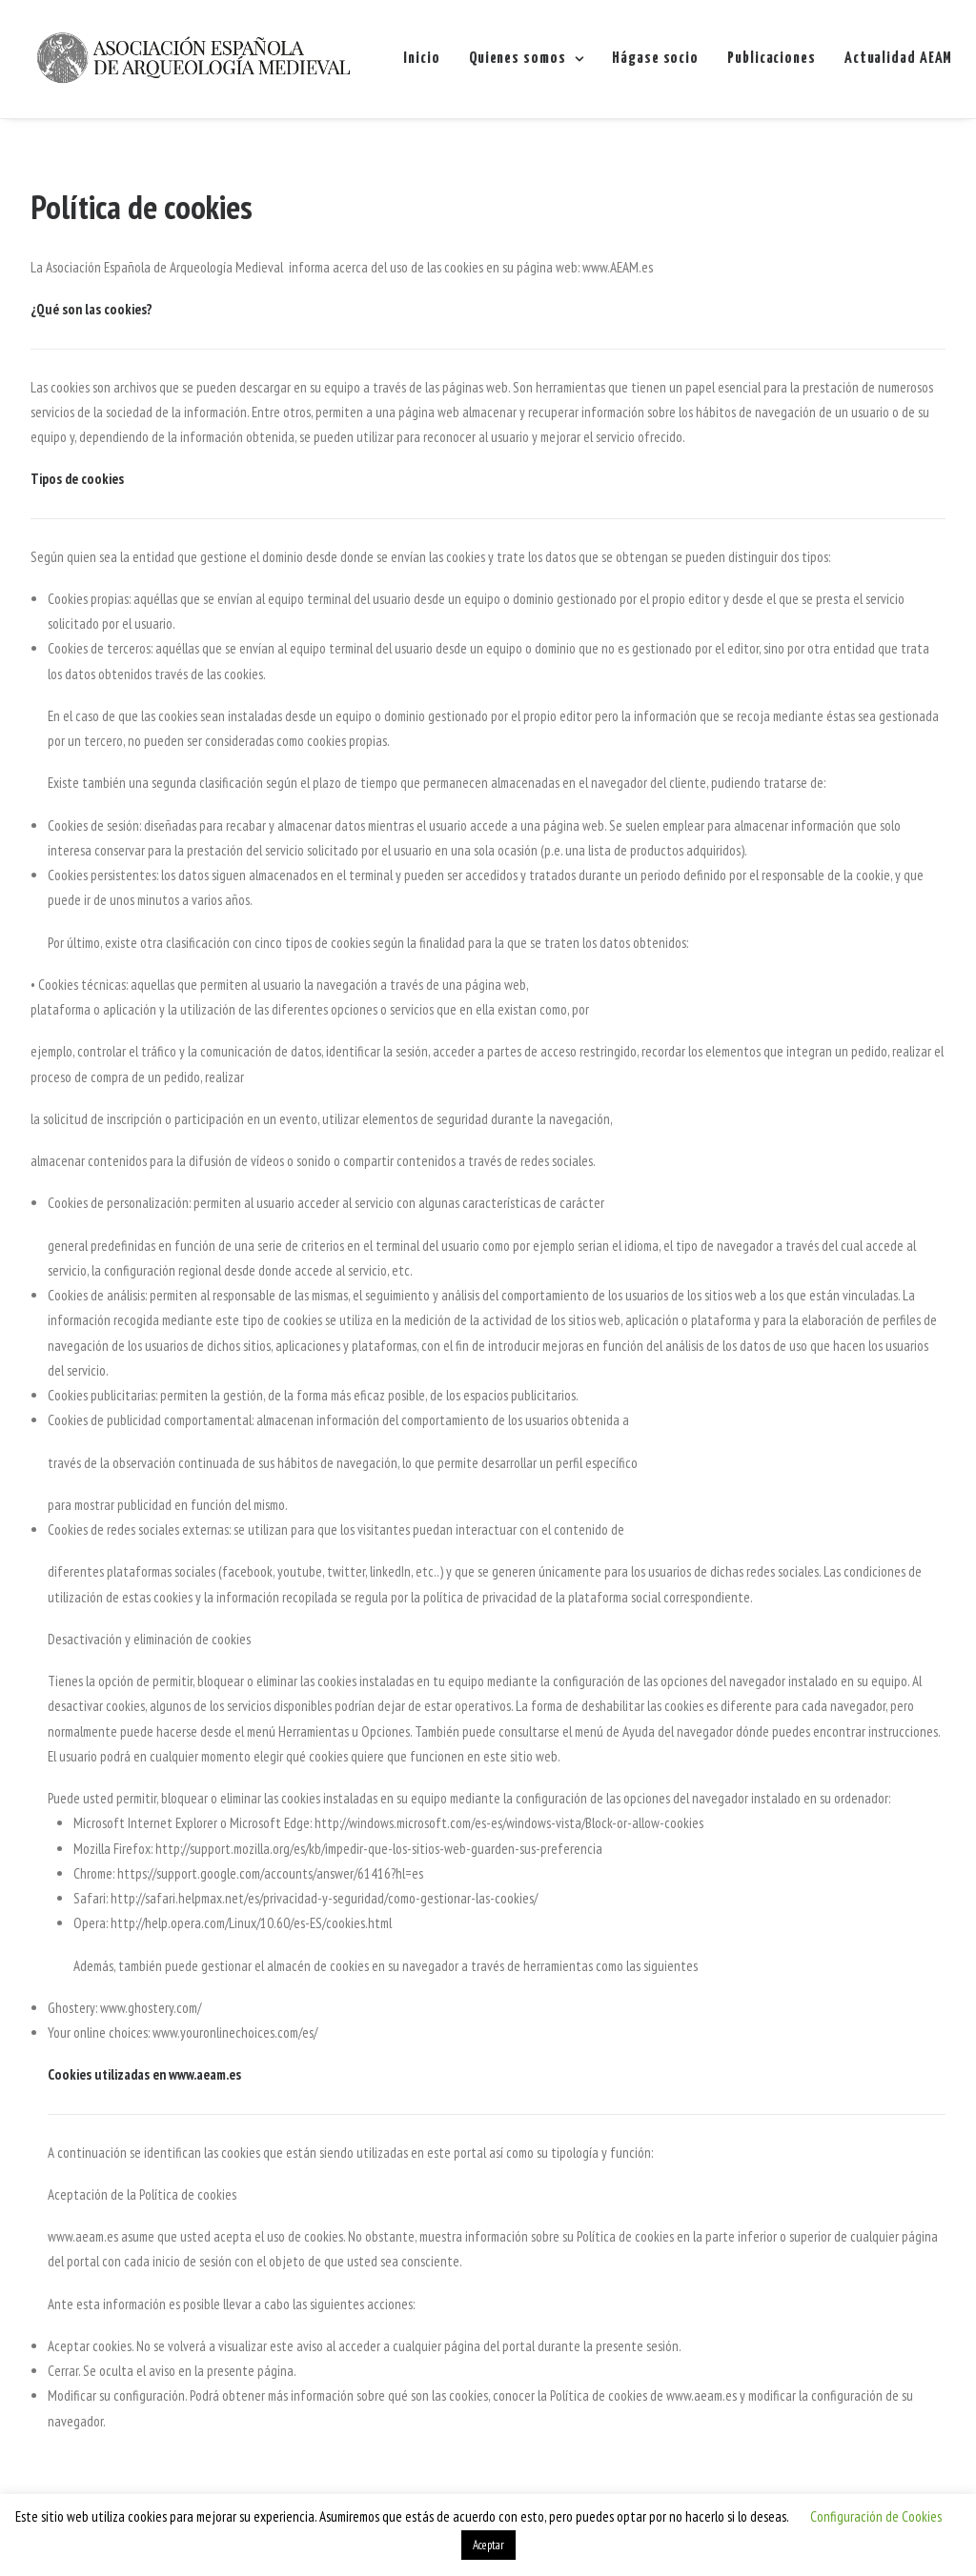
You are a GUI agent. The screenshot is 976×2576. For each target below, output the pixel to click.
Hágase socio (655, 58)
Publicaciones (771, 58)
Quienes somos (526, 58)
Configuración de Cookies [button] (876, 2516)
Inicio (421, 58)
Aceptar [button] (488, 2545)
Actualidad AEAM (898, 58)
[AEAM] (193, 59)
